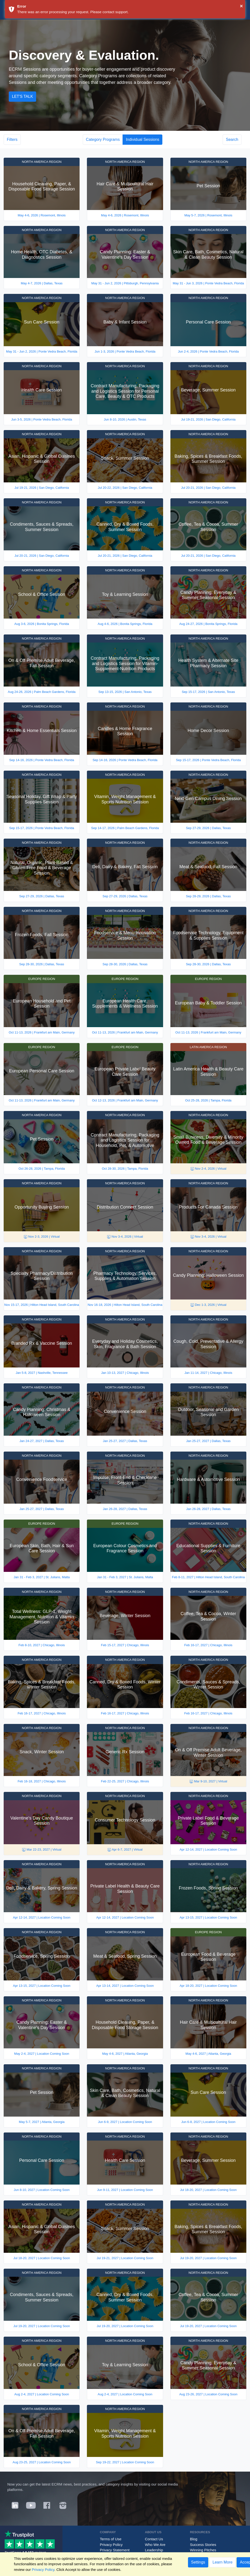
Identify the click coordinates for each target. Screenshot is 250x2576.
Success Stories (203, 2545)
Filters (12, 139)
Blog (193, 2539)
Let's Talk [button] (22, 96)
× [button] (241, 6)
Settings (198, 2562)
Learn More (222, 2562)
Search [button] (232, 139)
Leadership (154, 2550)
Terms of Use (110, 2539)
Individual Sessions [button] (142, 139)
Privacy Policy (111, 2545)
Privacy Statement (115, 2550)
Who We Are (155, 2545)
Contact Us (154, 2539)
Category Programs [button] (103, 139)
